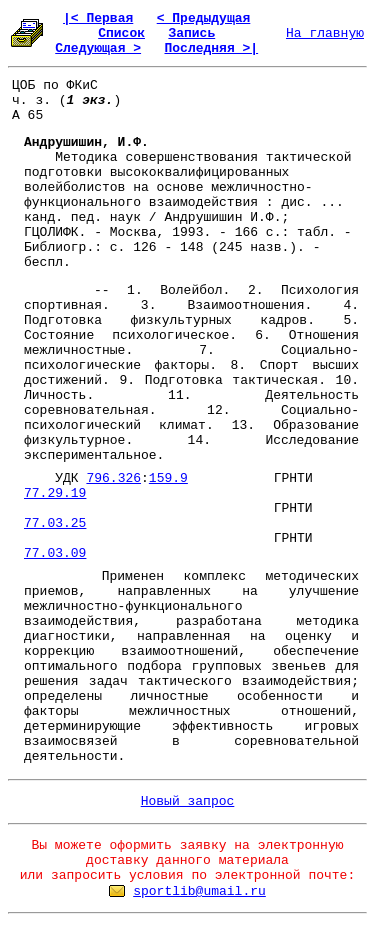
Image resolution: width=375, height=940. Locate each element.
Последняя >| (211, 48)
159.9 (168, 478)
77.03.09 (55, 553)
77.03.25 (55, 523)
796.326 (113, 478)
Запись (191, 33)
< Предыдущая (204, 18)
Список (121, 33)
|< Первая (98, 18)
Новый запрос (188, 801)
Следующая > (98, 48)
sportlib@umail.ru (199, 891)
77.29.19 (55, 493)
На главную (325, 33)
